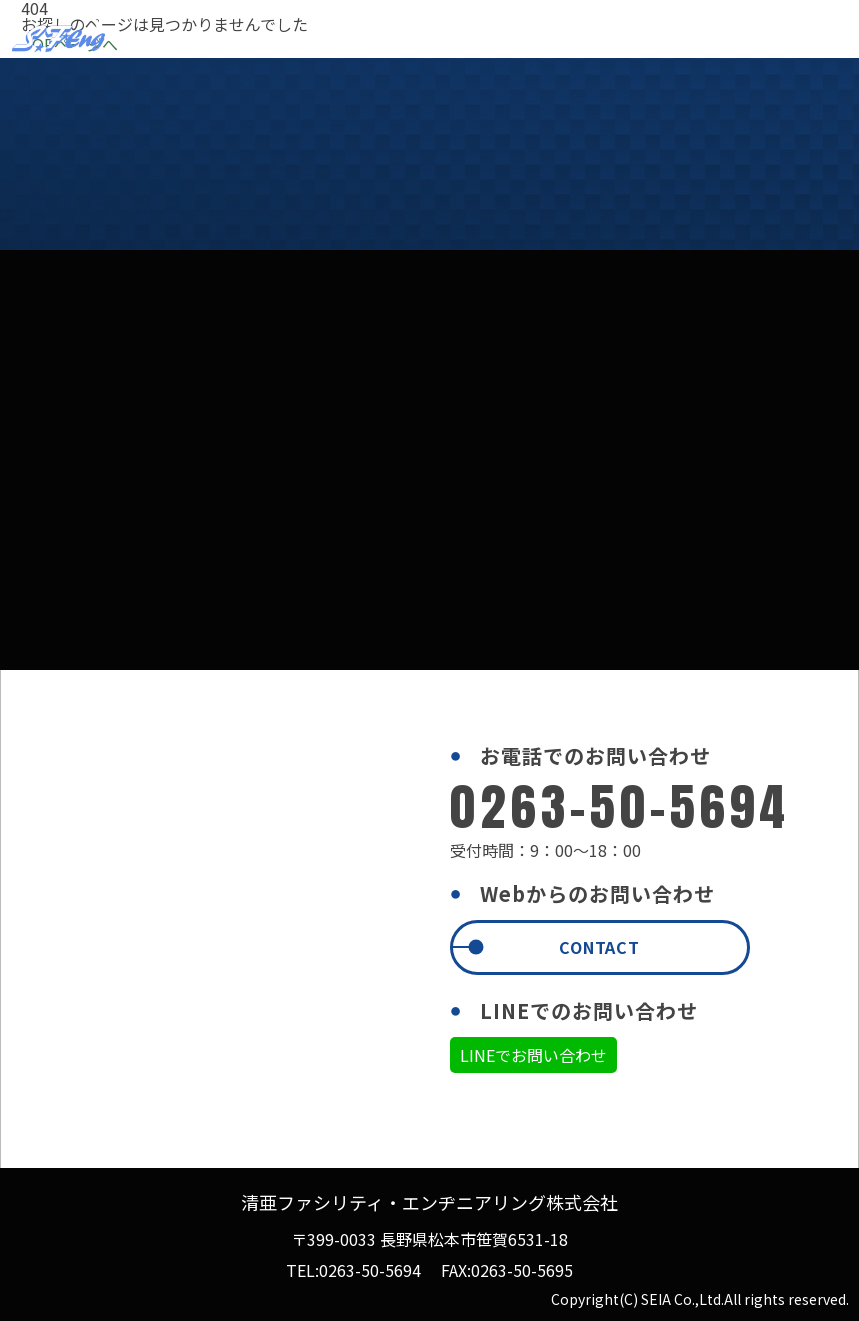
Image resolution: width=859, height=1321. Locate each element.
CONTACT (599, 947)
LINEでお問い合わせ (533, 1055)
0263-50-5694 (370, 1270)
